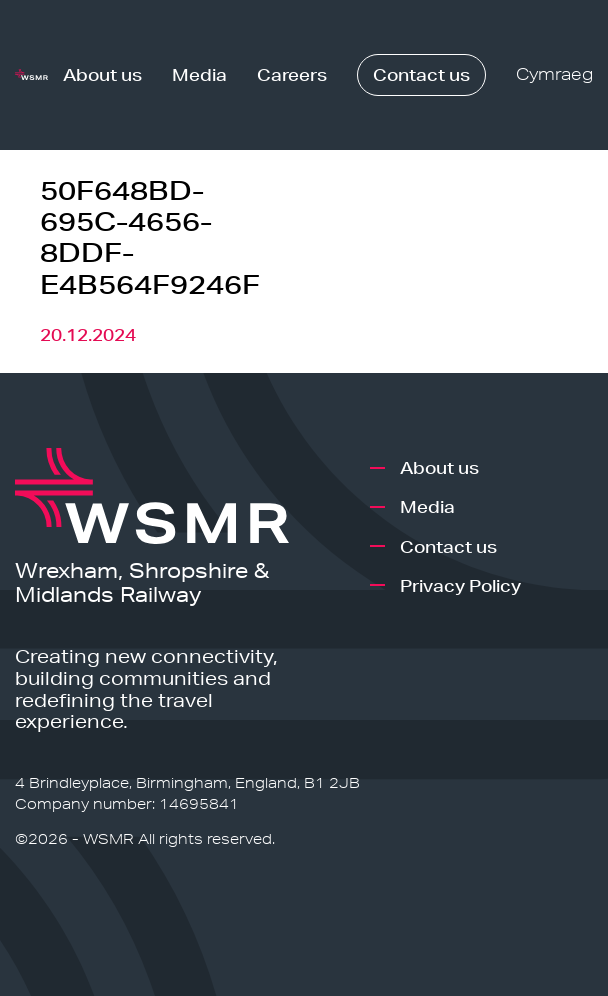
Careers (292, 74)
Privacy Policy (460, 585)
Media (199, 74)
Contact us (421, 74)
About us (102, 74)
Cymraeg (554, 74)
